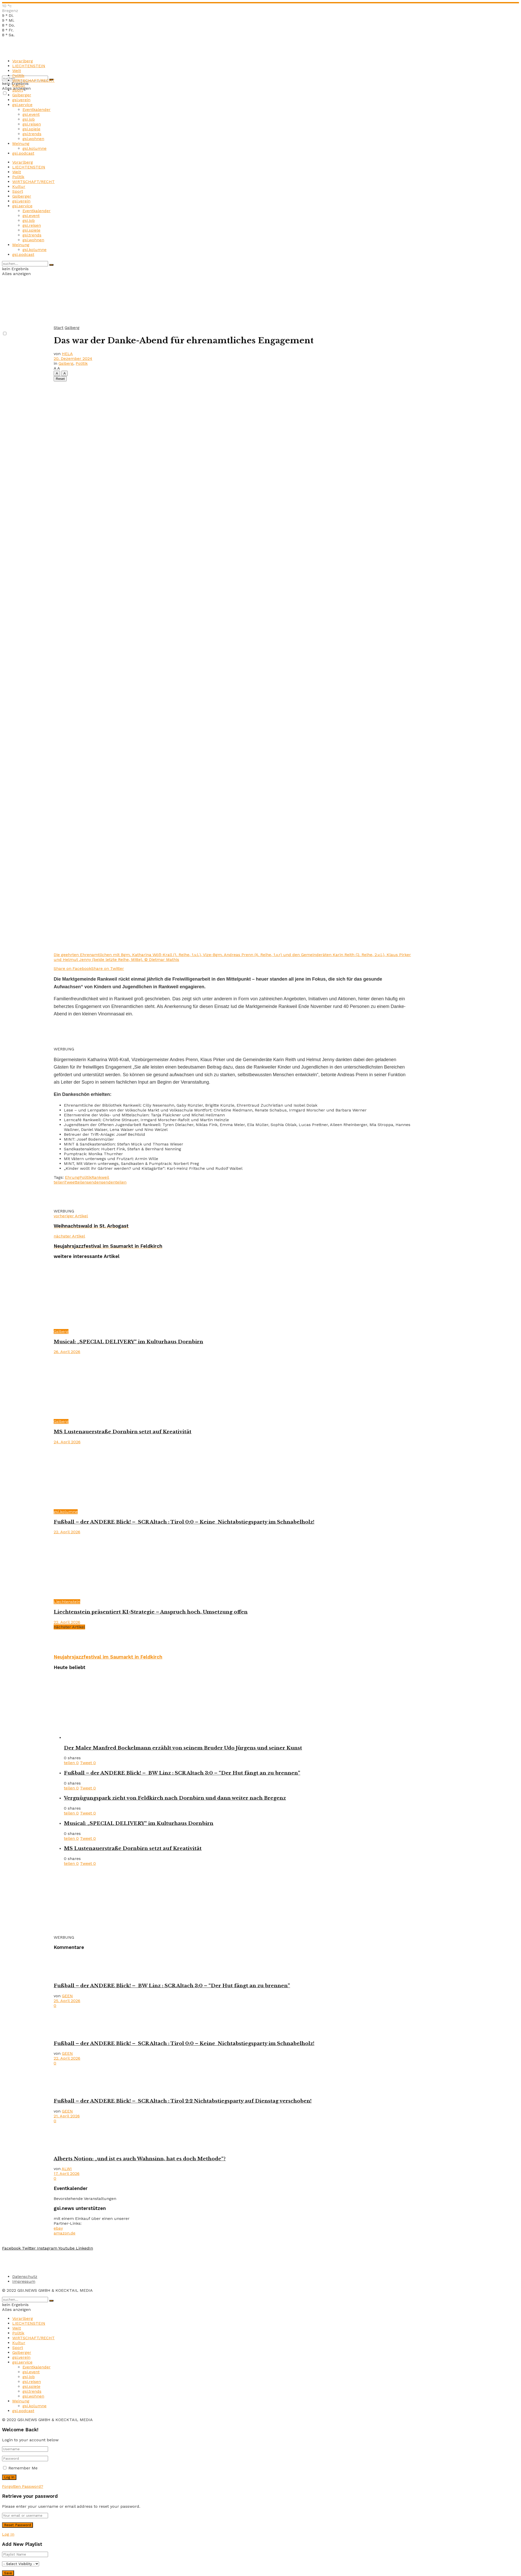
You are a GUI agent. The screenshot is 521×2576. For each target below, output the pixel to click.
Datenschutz (24, 2276)
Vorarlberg (22, 61)
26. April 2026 (67, 1351)
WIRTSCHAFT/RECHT (33, 80)
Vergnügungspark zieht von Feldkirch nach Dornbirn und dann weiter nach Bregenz (175, 1798)
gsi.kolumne (34, 148)
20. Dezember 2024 (73, 358)
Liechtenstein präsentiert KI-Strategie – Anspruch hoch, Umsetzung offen (151, 1612)
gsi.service (22, 104)
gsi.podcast (23, 153)
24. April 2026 (67, 1441)
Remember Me (23, 2468)
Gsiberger (21, 95)
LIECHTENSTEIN (28, 65)
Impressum (23, 2281)
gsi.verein (21, 99)
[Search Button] (51, 265)
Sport (17, 90)
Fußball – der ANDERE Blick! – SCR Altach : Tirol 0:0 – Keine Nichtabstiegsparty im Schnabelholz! (184, 1522)
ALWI (67, 2168)
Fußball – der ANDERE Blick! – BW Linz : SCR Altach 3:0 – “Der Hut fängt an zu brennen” (182, 1773)
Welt (16, 70)
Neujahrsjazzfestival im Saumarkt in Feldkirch (108, 1657)
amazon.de (64, 2233)
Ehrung (72, 1177)
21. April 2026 (67, 2116)
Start (58, 327)
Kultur (18, 85)
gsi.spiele (31, 129)
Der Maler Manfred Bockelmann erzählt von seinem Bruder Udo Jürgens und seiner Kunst (183, 1748)
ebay (58, 2228)
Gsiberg (72, 327)
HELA (67, 353)
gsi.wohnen (33, 138)
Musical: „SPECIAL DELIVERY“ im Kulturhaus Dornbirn (128, 1342)
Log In (8, 2534)
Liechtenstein (67, 1601)
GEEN (67, 1995)
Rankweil (100, 1177)
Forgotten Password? (22, 2486)
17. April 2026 (66, 2173)
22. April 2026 (67, 1531)
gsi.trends (31, 133)
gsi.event (31, 114)
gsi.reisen (31, 124)
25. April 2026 (67, 2000)
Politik (18, 75)
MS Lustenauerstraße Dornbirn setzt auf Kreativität (122, 1432)
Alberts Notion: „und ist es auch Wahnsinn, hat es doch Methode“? (140, 2159)
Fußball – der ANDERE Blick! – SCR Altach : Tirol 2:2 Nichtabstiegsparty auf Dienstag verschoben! (182, 2101)
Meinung (20, 143)
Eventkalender (36, 109)
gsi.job (28, 119)
